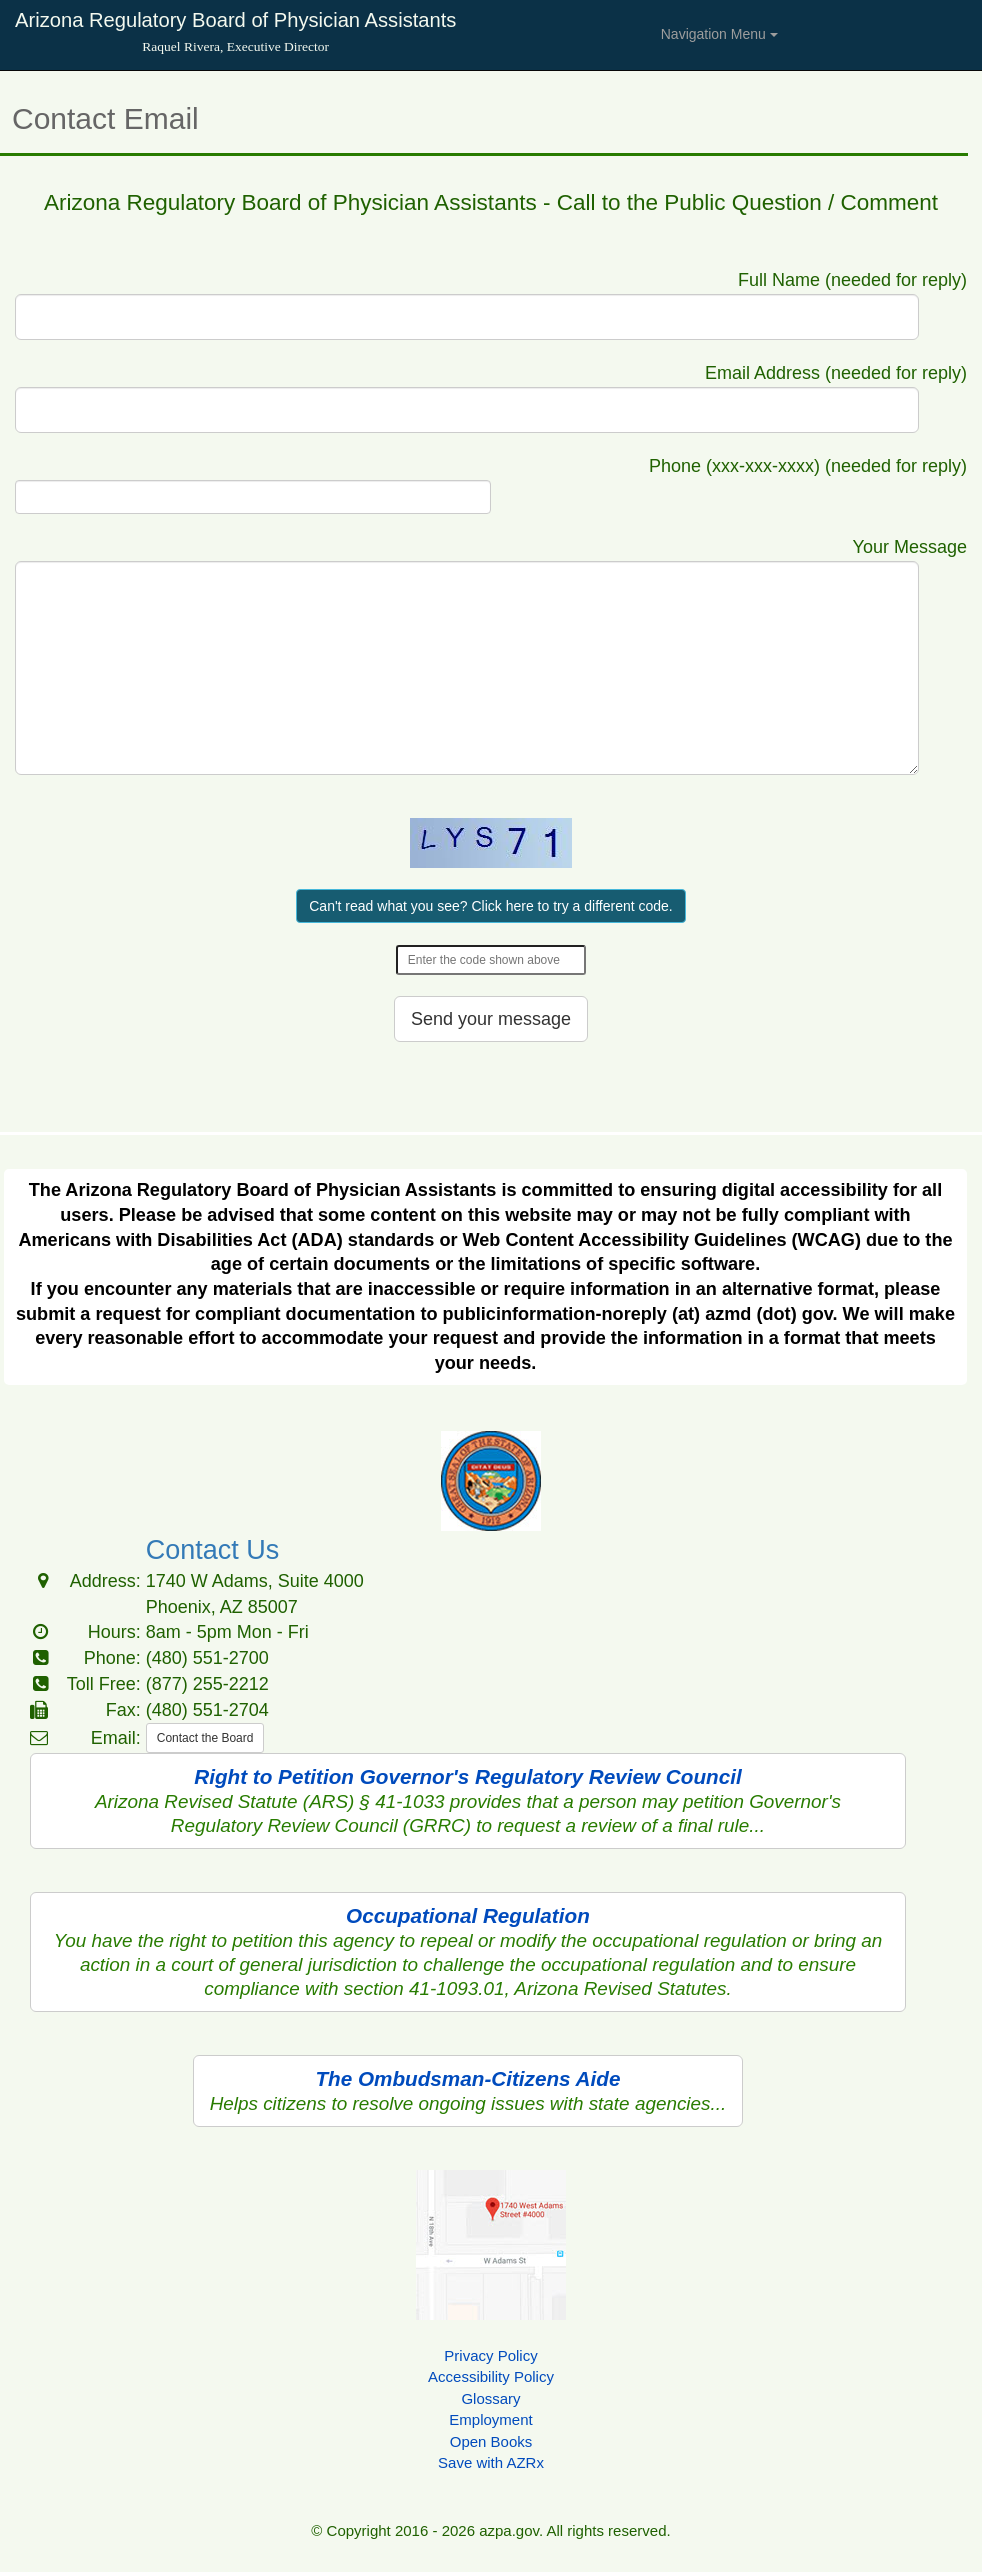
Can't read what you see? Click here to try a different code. (491, 906)
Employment (490, 2419)
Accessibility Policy (491, 2376)
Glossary (490, 2398)
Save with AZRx (491, 2462)
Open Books (491, 2441)
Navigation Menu (719, 34)
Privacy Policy (490, 2355)
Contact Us (213, 1550)
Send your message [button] (491, 1019)
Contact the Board (205, 1738)
